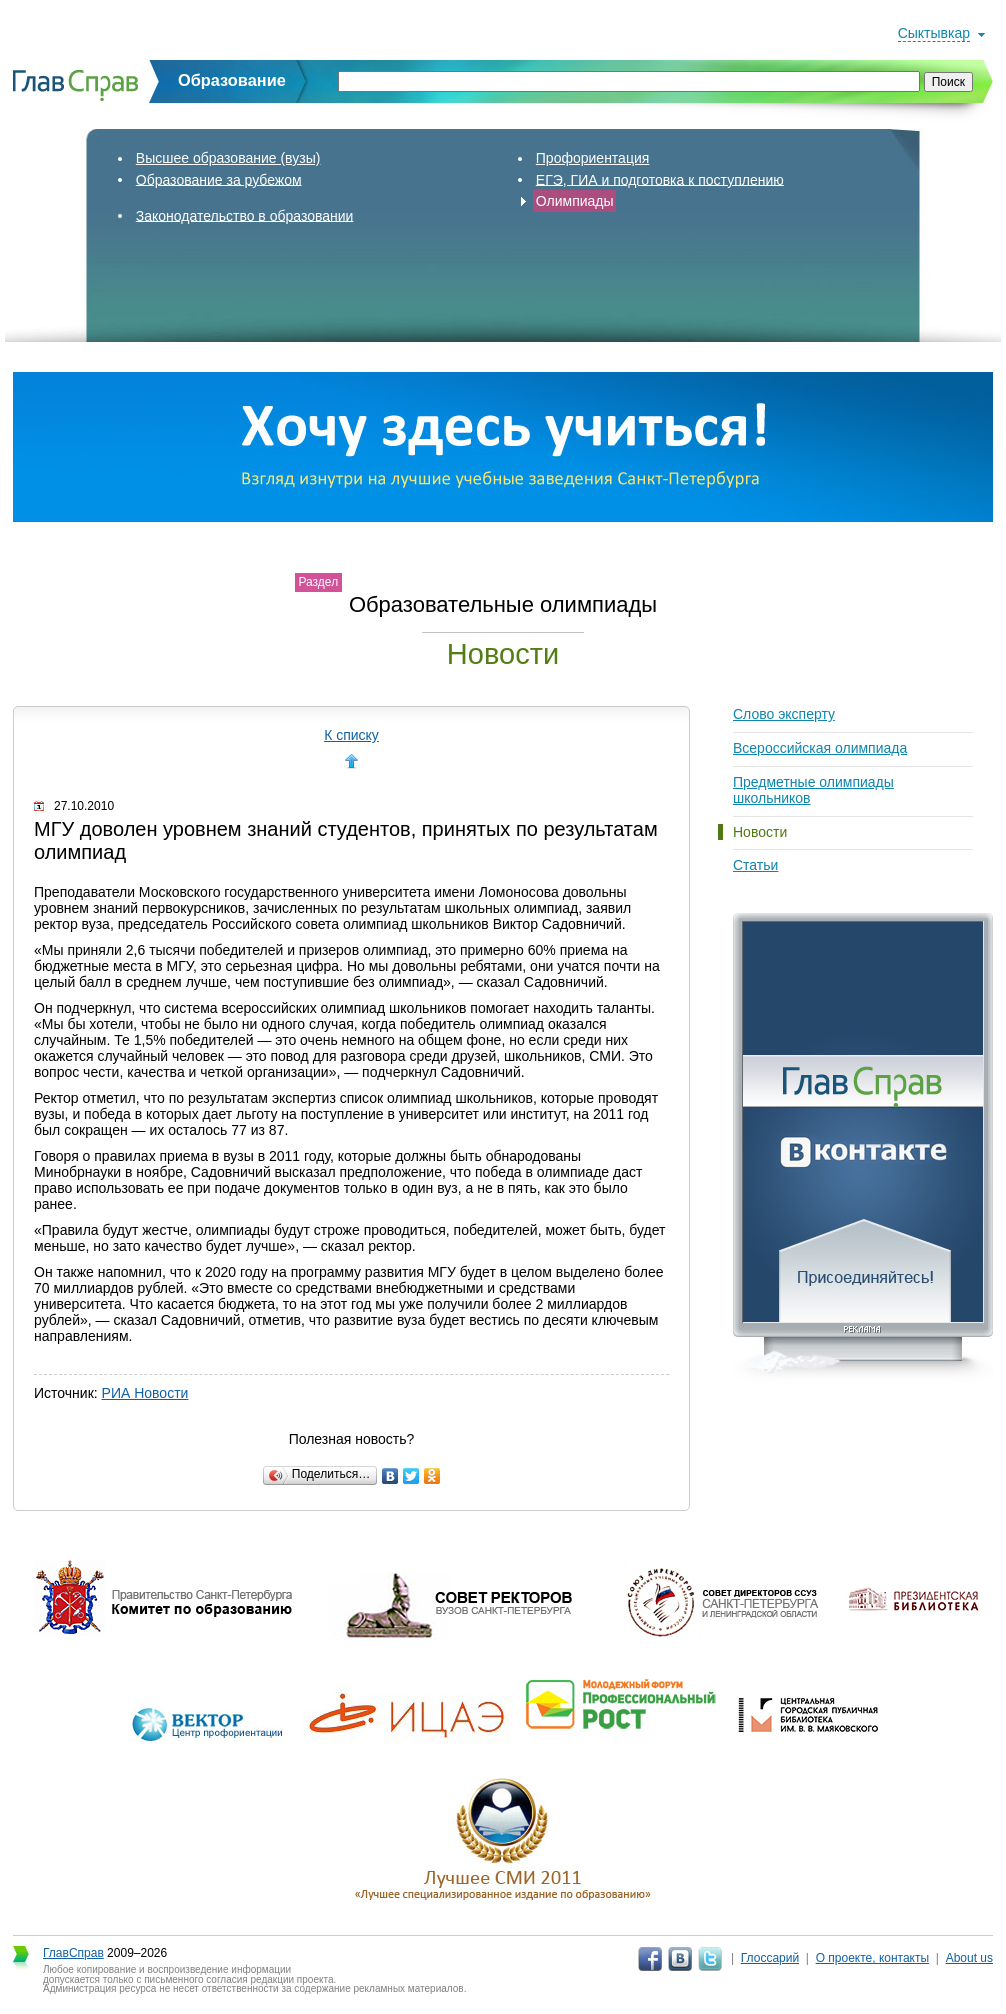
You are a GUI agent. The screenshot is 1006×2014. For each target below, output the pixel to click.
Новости (760, 832)
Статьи (755, 865)
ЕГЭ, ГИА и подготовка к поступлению (660, 179)
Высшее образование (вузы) (228, 158)
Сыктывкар (934, 33)
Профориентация (593, 158)
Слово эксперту (784, 714)
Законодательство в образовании (245, 215)
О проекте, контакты (873, 1958)
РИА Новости (145, 1393)
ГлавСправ (73, 1953)
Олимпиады (575, 201)
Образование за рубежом (219, 179)
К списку (351, 735)
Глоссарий (770, 1958)
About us (969, 1958)
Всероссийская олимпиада (820, 748)
